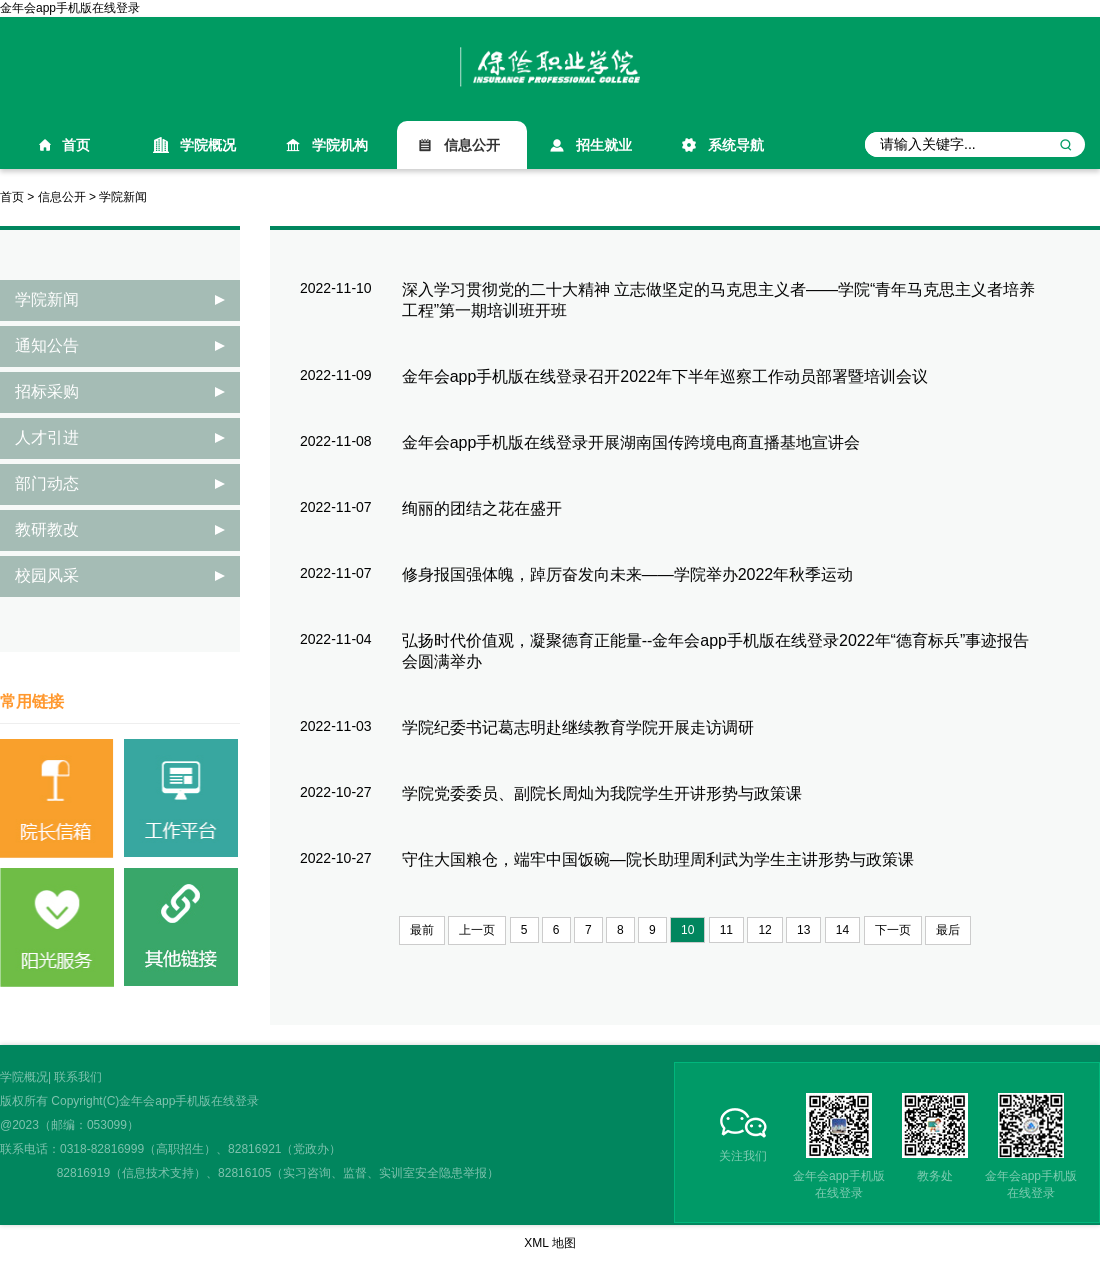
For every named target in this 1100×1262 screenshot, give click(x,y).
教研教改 (47, 529)
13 (803, 930)
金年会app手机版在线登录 (70, 8)
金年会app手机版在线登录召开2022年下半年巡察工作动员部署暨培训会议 (665, 376)
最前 (422, 930)
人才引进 (47, 437)
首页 (76, 145)
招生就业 (604, 145)
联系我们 (78, 1077)
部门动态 (47, 483)
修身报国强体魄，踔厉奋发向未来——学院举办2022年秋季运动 (628, 574)
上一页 (477, 930)
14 (842, 930)
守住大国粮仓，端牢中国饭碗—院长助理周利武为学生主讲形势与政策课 (658, 859)
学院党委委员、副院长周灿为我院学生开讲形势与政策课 (602, 793)
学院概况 (208, 145)
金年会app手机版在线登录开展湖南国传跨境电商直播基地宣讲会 (631, 442)
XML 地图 (550, 1243)
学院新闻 (123, 197)
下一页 (893, 930)
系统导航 (736, 145)
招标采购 (47, 391)
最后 (948, 930)
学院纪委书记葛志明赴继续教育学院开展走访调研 (578, 727)
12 (764, 930)
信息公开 (472, 145)
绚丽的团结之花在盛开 (482, 508)
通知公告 (47, 345)
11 (726, 930)
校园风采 (47, 575)
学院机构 (340, 145)
